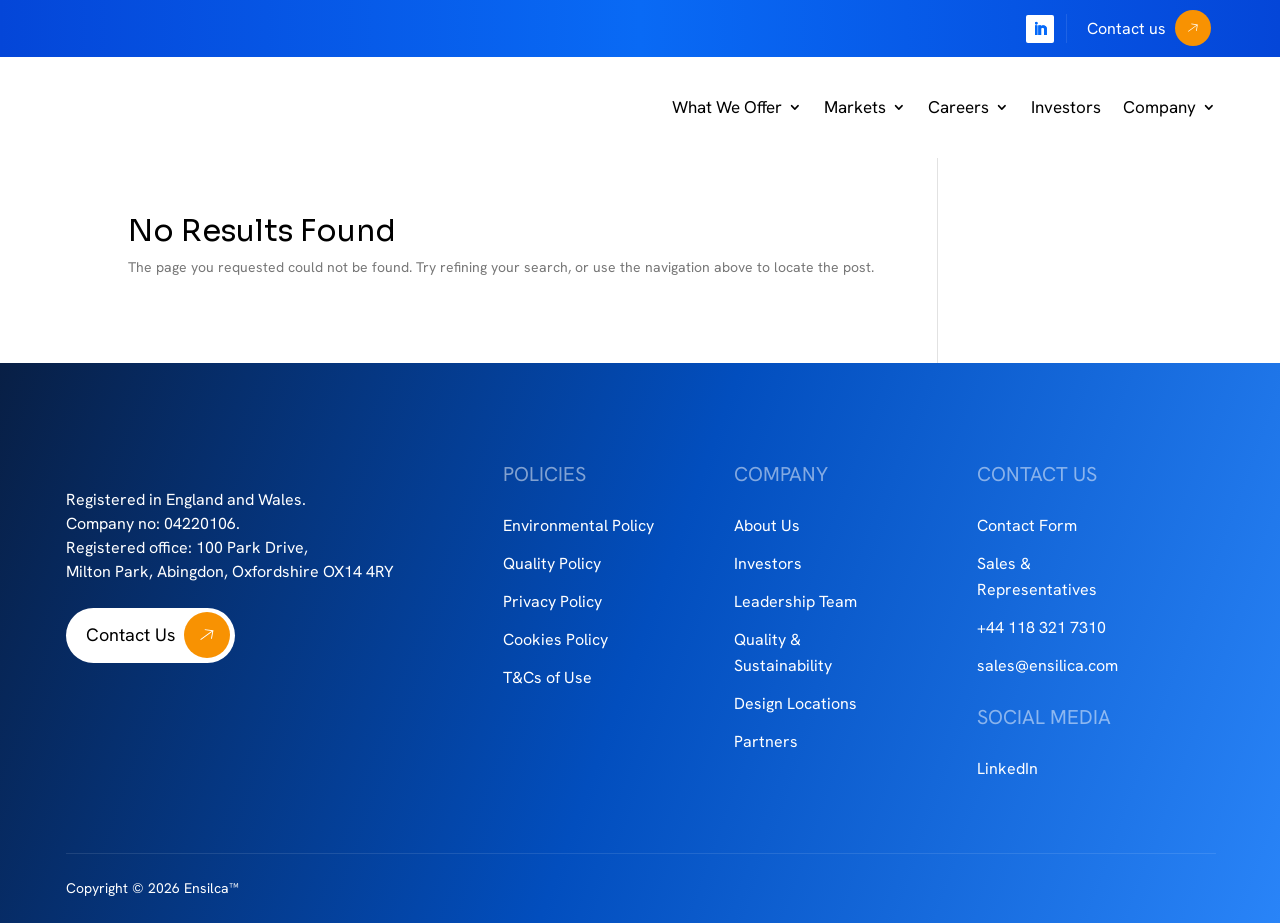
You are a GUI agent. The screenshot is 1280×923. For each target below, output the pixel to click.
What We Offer (727, 107)
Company (1159, 107)
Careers (958, 107)
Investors (1066, 107)
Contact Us (130, 634)
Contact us (1126, 28)
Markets (855, 107)
